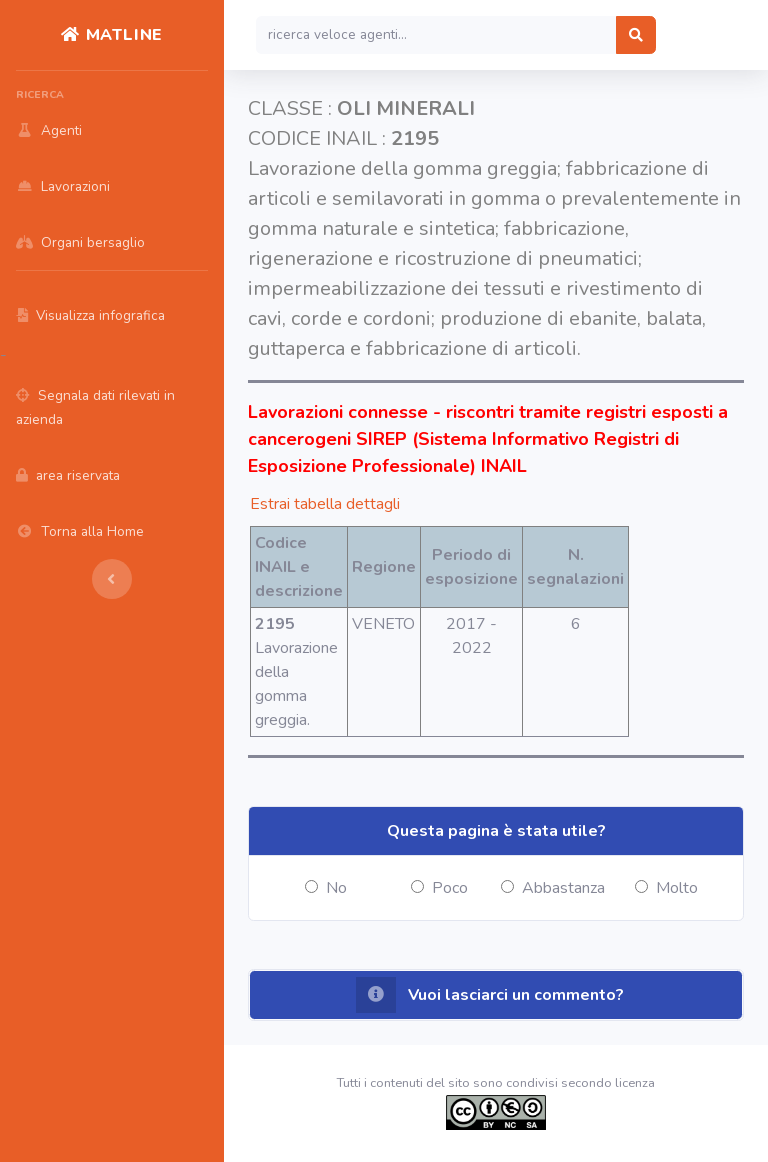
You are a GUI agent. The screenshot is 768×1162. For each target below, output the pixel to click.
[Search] (436, 35)
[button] (496, 995)
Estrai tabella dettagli (325, 504)
